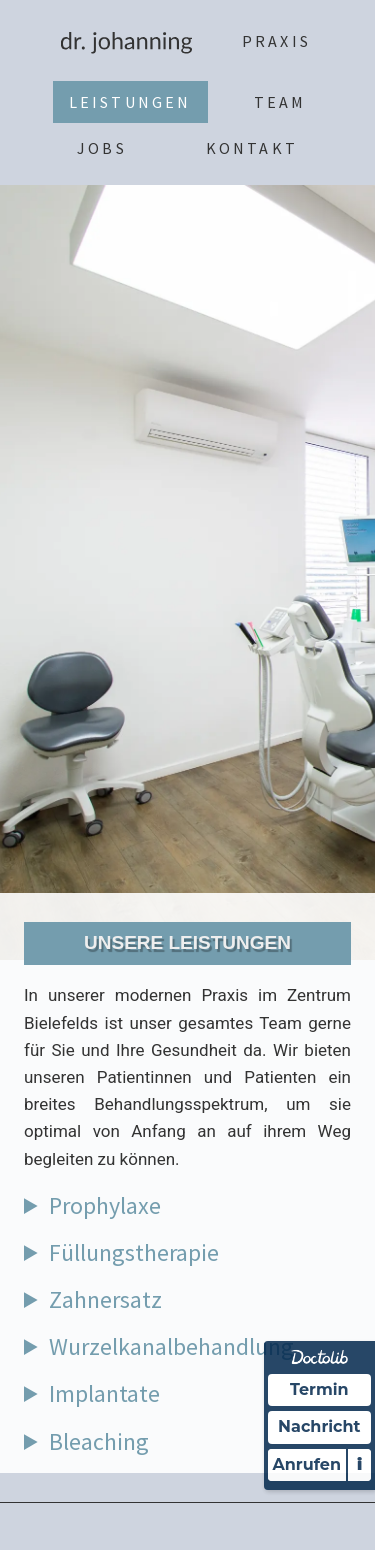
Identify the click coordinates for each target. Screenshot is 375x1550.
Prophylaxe (105, 1205)
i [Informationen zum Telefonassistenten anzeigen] (359, 1464)
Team (280, 102)
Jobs (102, 148)
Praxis (276, 41)
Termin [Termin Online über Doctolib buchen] (319, 1389)
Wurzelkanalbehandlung (171, 1346)
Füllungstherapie (134, 1252)
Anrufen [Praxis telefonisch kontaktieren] (307, 1464)
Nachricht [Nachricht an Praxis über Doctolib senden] (319, 1426)
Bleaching (99, 1441)
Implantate (104, 1393)
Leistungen (130, 102)
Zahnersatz (105, 1299)
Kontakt (252, 148)
